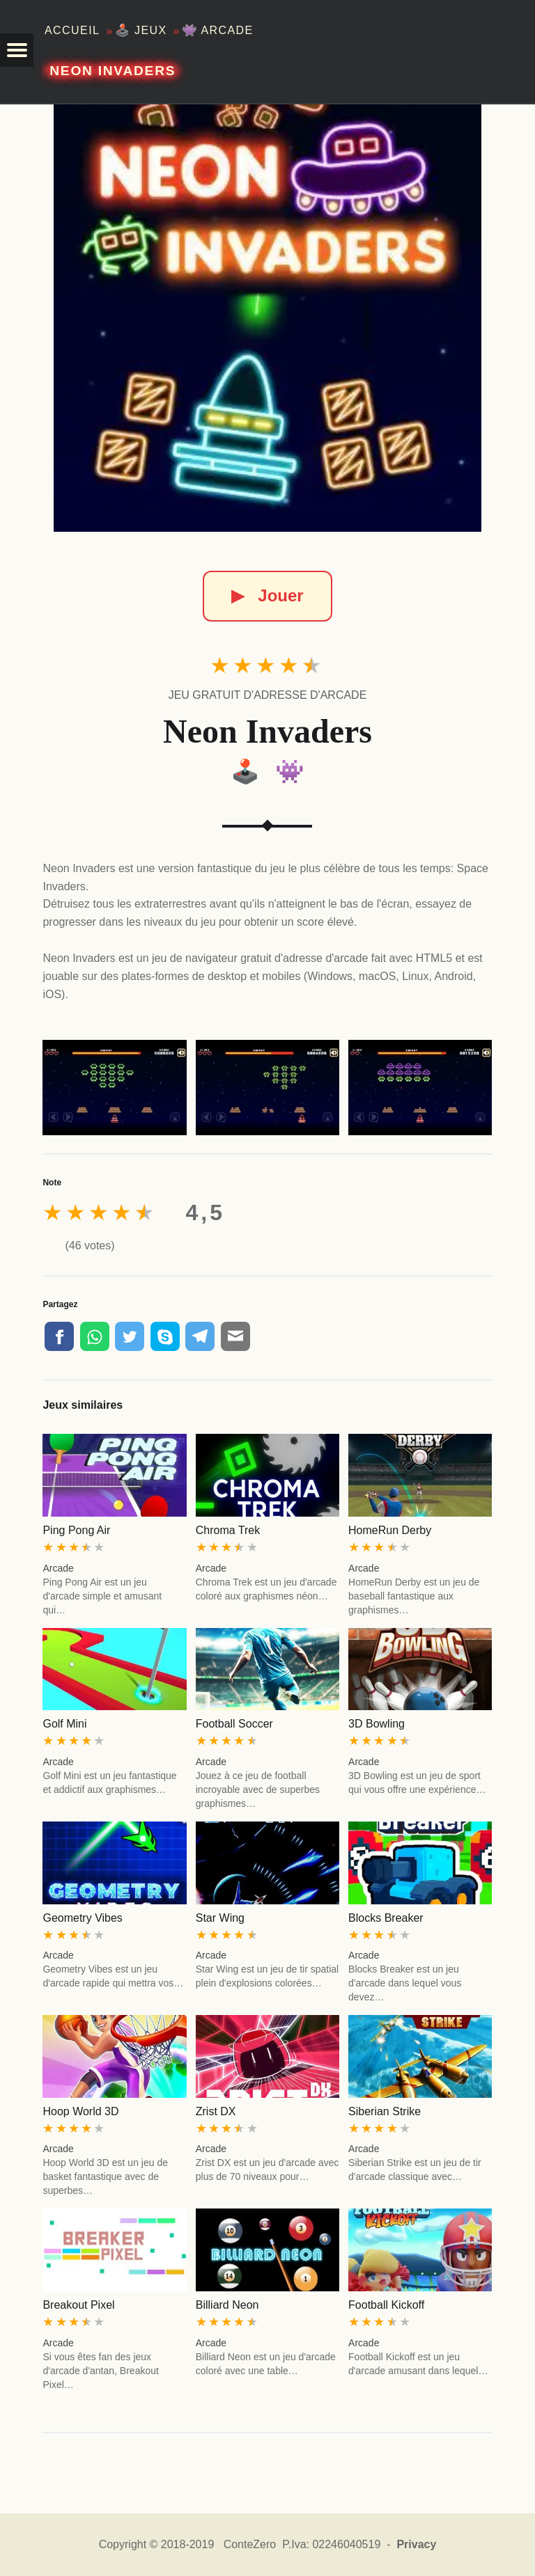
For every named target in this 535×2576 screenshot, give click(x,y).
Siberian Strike (384, 2111)
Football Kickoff (386, 2305)
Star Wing (220, 1918)
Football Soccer (234, 1724)
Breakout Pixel (78, 2305)
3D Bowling (376, 1724)
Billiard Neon (227, 2305)
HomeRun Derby (389, 1530)
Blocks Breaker (386, 1918)
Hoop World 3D (80, 2111)
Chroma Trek (228, 1530)
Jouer (267, 595)
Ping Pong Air (76, 1530)
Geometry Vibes (82, 1918)
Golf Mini (64, 1724)
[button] (16, 50)
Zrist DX (216, 2111)
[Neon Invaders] (267, 318)
